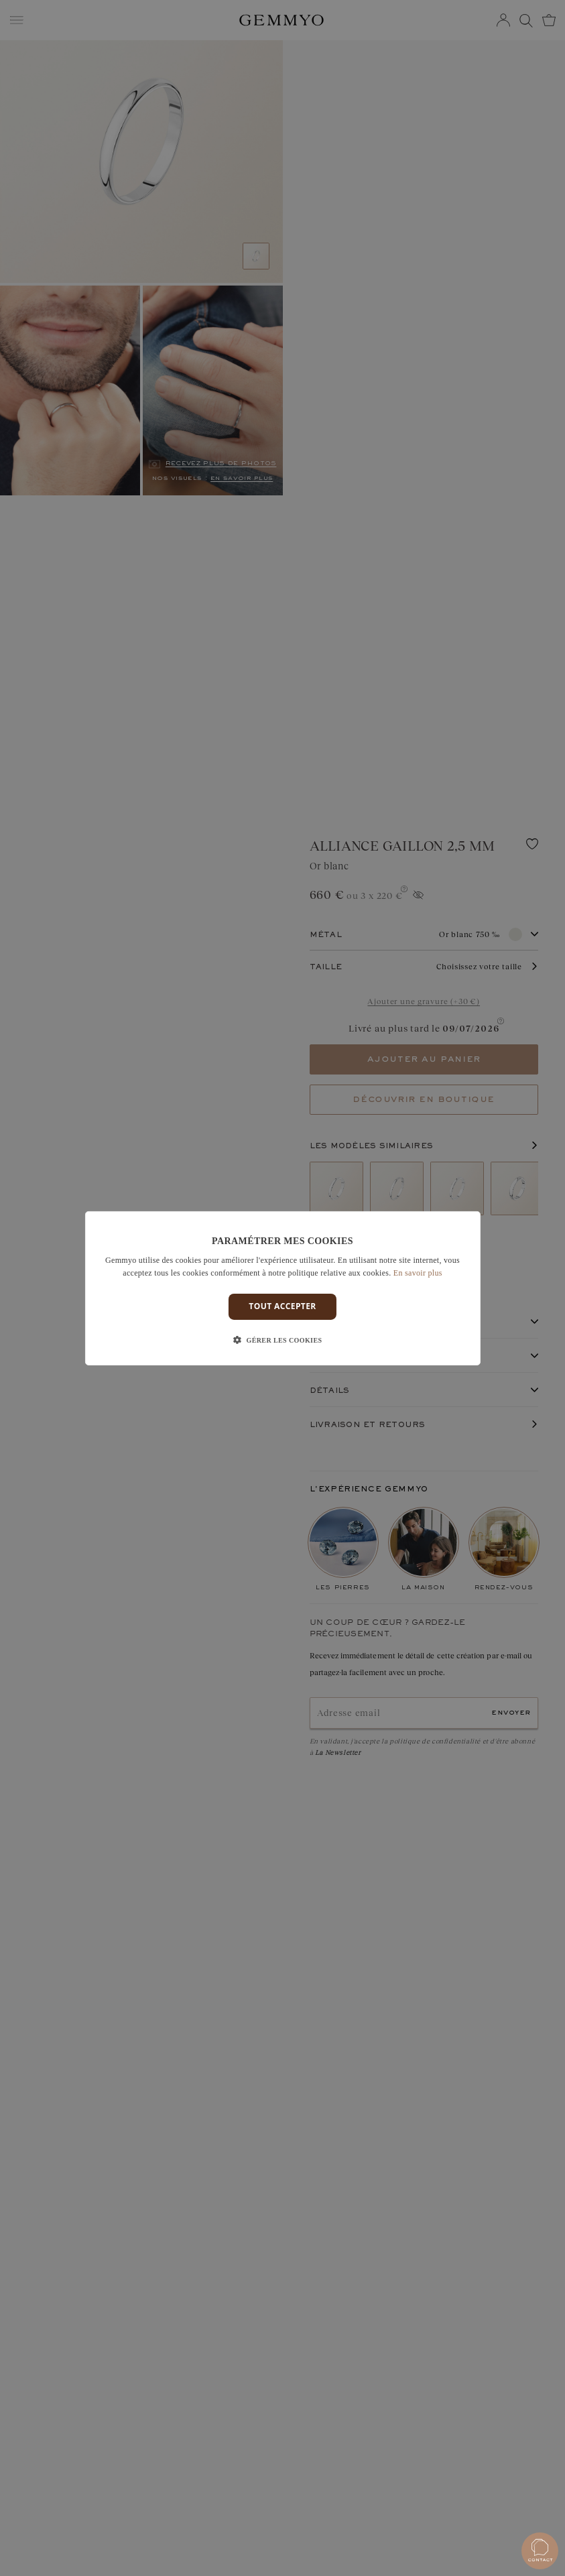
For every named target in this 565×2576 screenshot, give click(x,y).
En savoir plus (417, 1273)
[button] (282, 1340)
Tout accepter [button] (282, 1306)
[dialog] (282, 1288)
